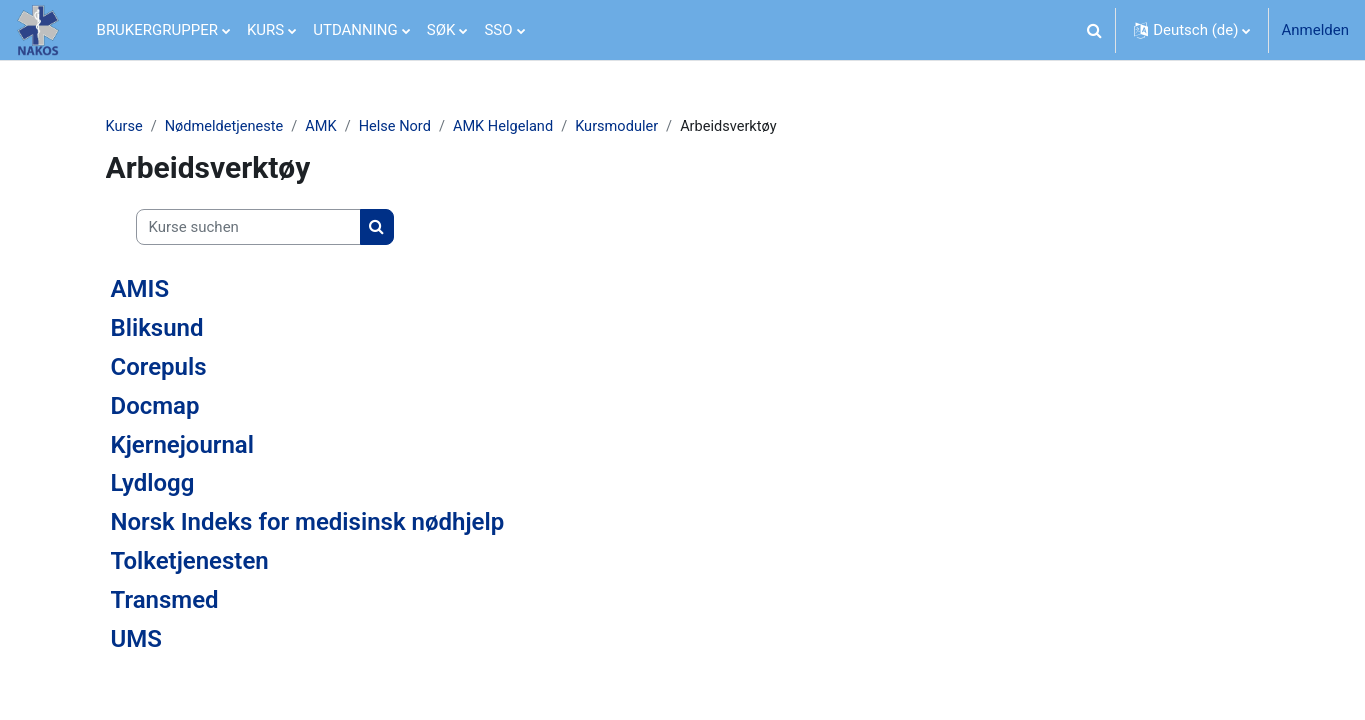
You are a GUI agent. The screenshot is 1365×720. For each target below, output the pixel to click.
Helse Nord (402, 127)
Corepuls (159, 368)
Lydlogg (153, 484)
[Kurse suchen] (248, 228)
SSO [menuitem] (498, 30)
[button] (1094, 30)
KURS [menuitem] (265, 30)
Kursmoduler (629, 127)
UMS (136, 639)
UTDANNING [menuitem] (355, 30)
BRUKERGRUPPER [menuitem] (157, 30)
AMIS (140, 290)
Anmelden (1315, 30)
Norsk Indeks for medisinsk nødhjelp (308, 523)
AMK (326, 127)
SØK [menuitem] (441, 30)
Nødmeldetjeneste (227, 127)
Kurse (125, 127)
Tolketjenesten (190, 562)
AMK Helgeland (512, 127)
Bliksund (157, 329)
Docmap (155, 406)
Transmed (165, 600)
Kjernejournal (182, 445)
